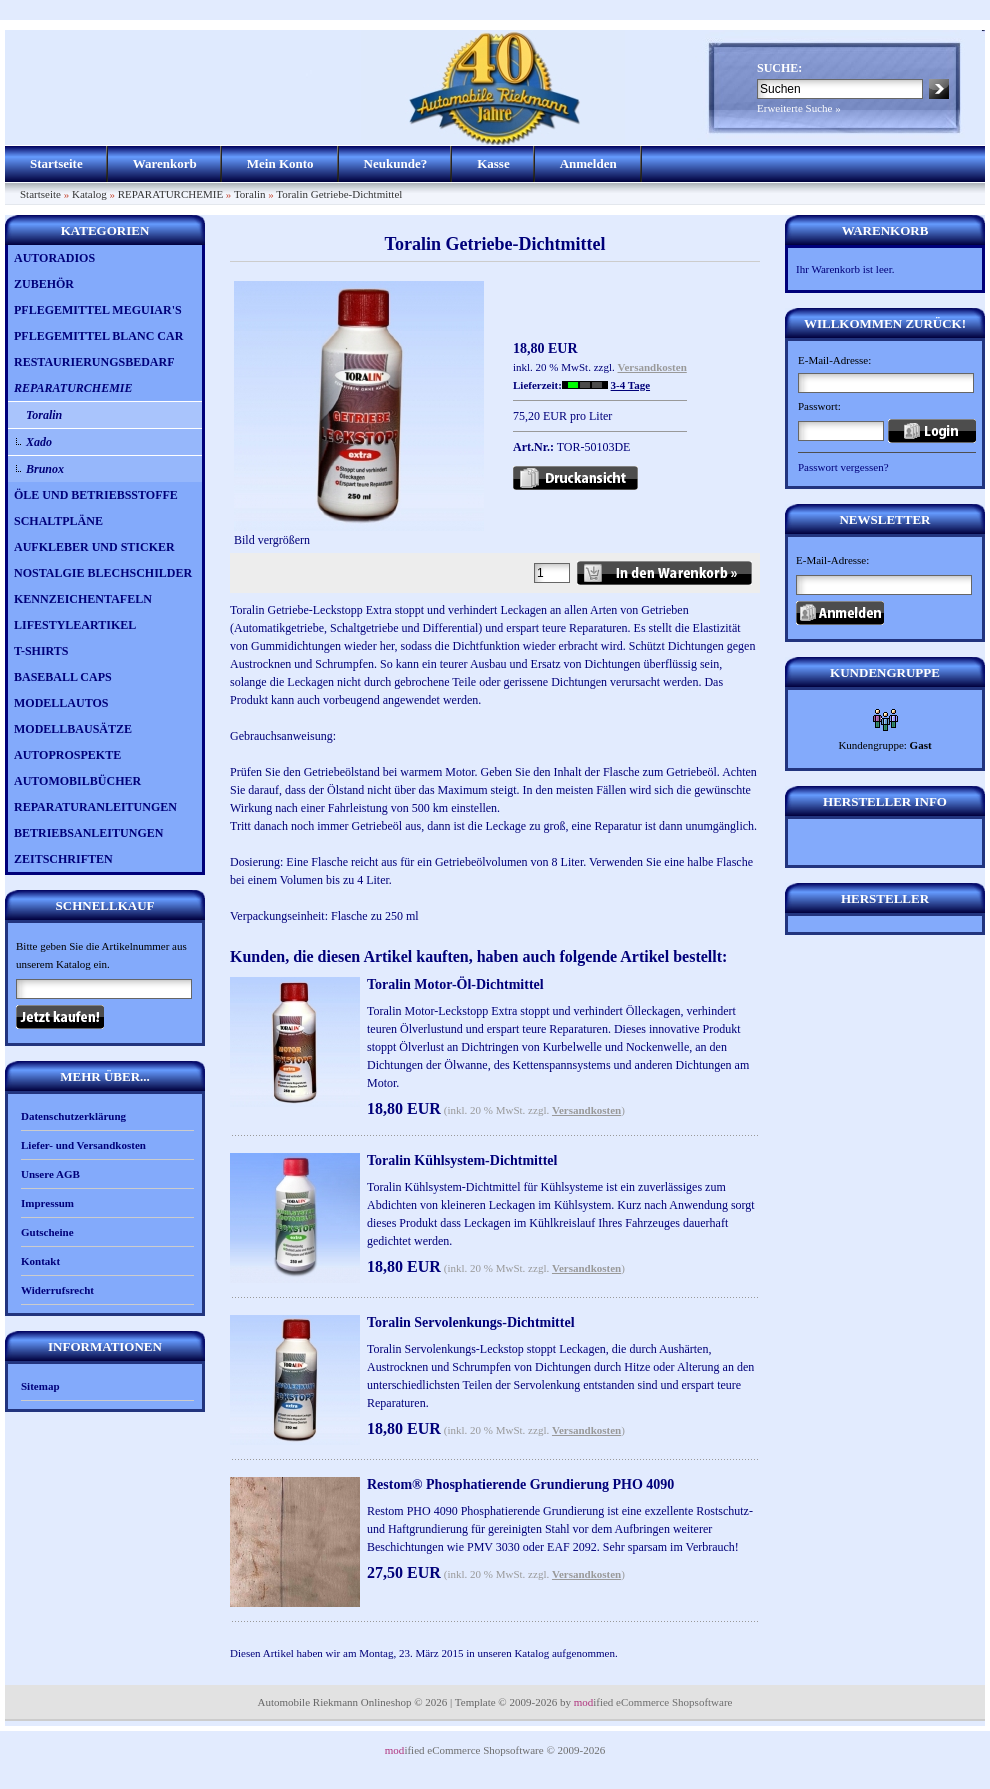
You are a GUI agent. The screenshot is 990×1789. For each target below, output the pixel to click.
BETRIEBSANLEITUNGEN (88, 833)
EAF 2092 (572, 1547)
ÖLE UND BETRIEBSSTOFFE (96, 495)
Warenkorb (165, 163)
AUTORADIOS (54, 258)
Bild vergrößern (359, 533)
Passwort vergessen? (843, 467)
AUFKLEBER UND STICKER (94, 547)
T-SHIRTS (41, 651)
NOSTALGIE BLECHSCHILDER (103, 573)
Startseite (56, 163)
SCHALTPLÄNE (58, 521)
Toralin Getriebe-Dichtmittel (339, 194)
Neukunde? (396, 163)
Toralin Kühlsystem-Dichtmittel (462, 1160)
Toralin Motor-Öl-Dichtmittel (455, 984)
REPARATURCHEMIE (170, 194)
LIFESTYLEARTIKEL (75, 625)
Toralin (250, 194)
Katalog (89, 194)
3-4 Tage (630, 385)
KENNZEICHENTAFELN (83, 599)
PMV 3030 (493, 1547)
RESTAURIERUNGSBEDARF (94, 362)
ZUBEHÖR (44, 284)
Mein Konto (280, 163)
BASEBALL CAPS (63, 677)
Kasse (493, 163)
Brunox (45, 469)
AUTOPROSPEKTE (67, 755)
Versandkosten (652, 367)
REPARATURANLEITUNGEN (95, 807)
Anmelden (588, 163)
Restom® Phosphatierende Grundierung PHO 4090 (520, 1484)
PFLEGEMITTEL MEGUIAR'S (98, 310)
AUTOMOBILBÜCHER (77, 781)
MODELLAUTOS (61, 703)
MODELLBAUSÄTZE (73, 729)
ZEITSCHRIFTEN (63, 859)
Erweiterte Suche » (799, 108)
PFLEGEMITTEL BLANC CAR (98, 336)
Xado (39, 442)
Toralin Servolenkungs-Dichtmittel (471, 1322)
